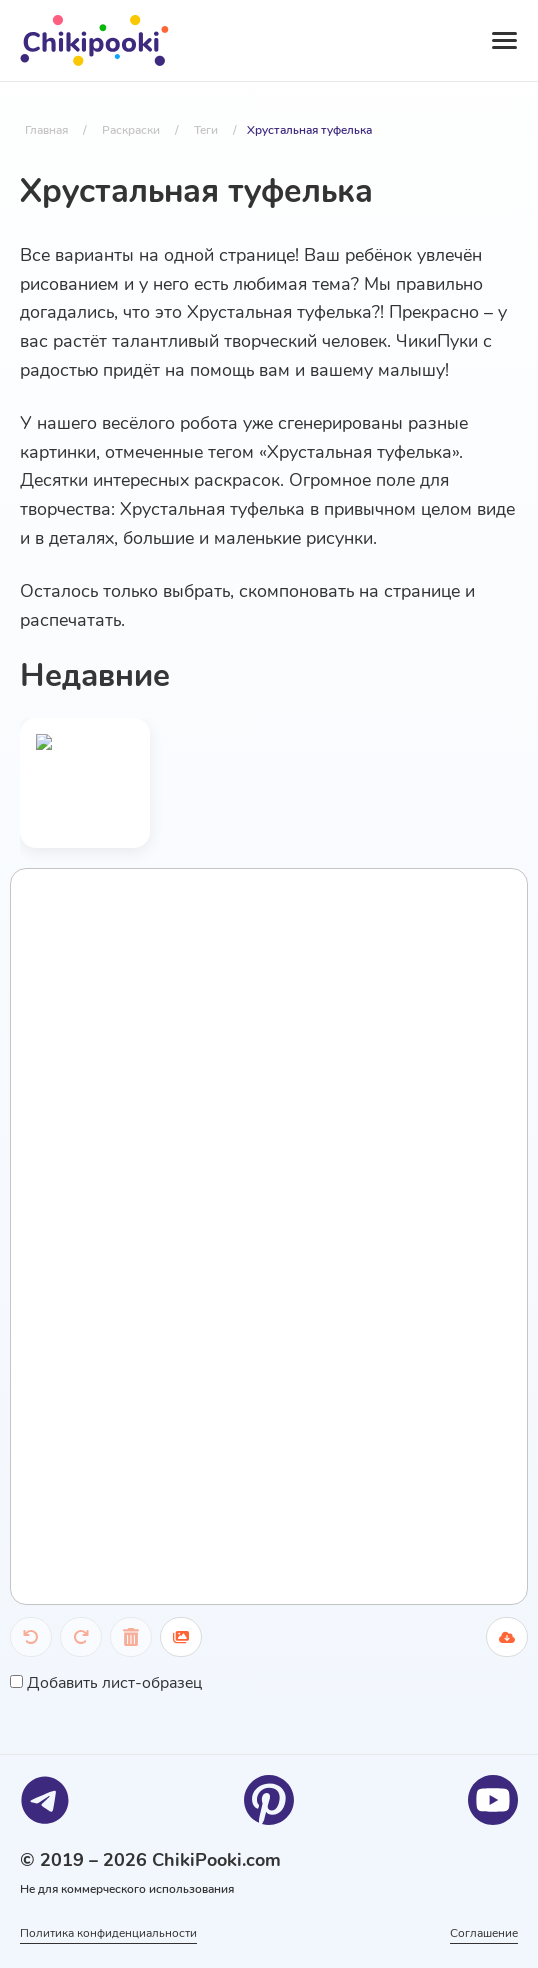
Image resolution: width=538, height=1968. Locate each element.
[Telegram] (45, 1800)
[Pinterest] (269, 1800)
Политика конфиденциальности (108, 1933)
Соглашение (484, 1933)
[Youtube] (493, 1800)
